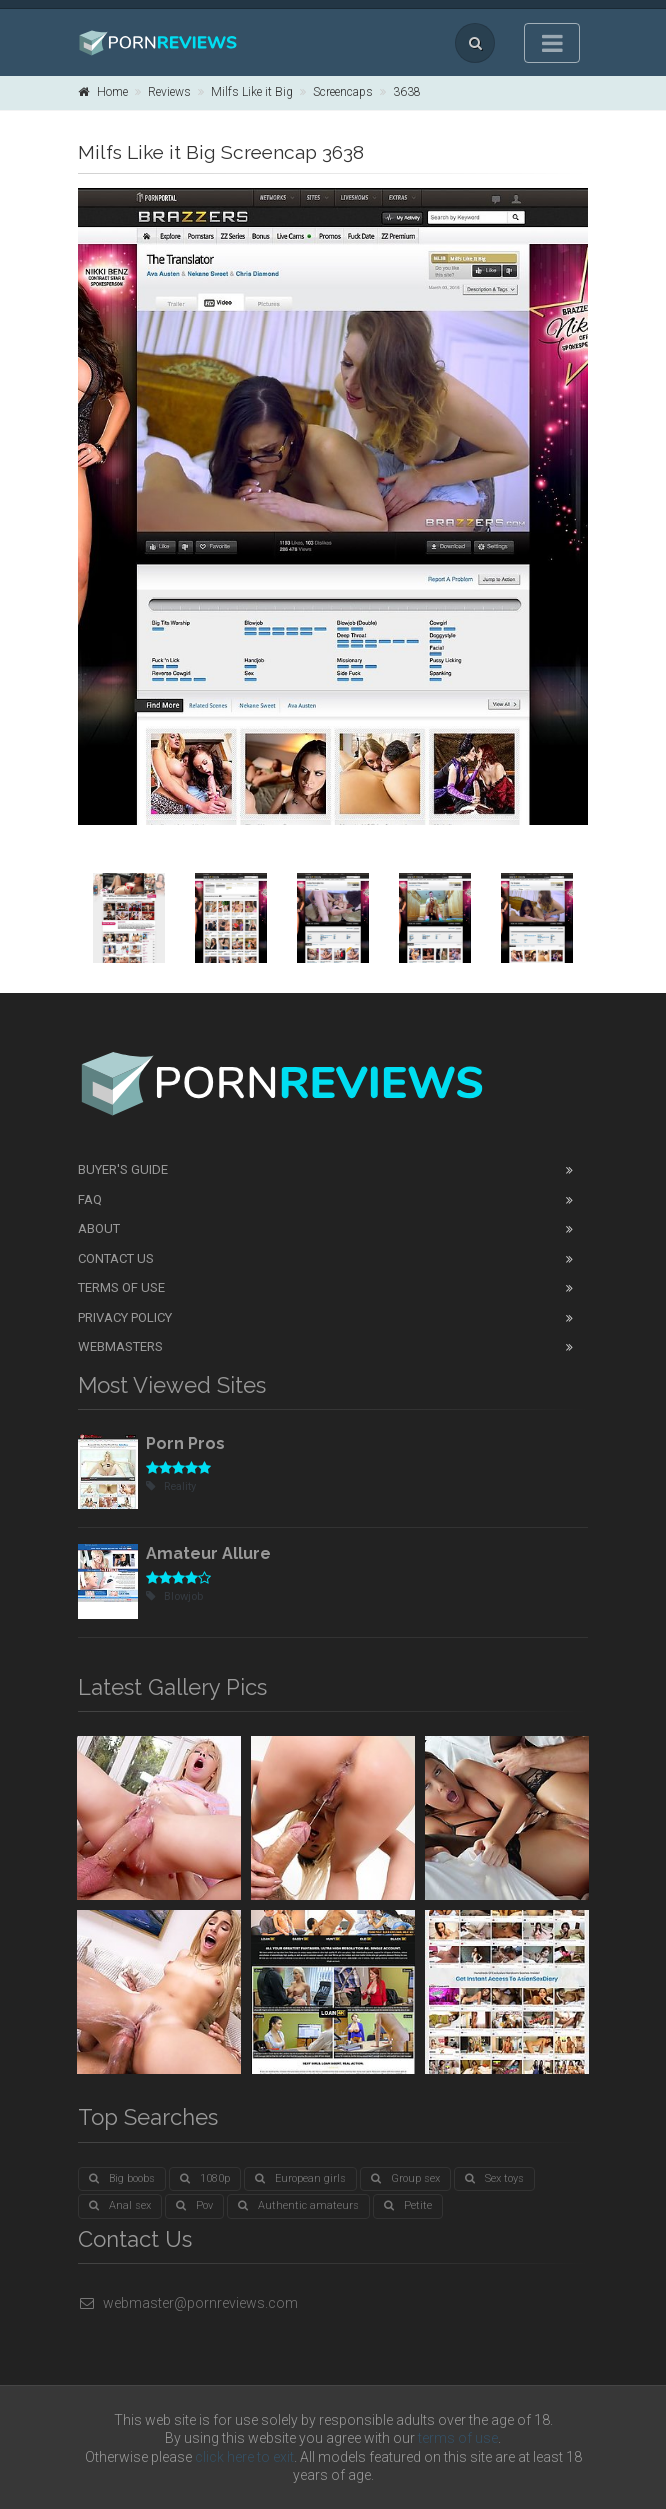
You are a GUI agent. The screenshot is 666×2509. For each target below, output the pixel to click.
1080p (205, 2178)
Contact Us (116, 1258)
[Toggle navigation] (552, 43)
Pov (194, 2205)
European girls (300, 2178)
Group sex (405, 2178)
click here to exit (244, 2457)
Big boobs (122, 2178)
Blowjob (174, 1596)
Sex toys (494, 2178)
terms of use (458, 2438)
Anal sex (120, 2205)
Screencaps (343, 92)
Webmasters (120, 1346)
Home (103, 92)
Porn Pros (185, 1443)
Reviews (169, 92)
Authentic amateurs (298, 2205)
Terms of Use (121, 1287)
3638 (407, 92)
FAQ (90, 1199)
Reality (171, 1486)
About (99, 1228)
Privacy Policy (125, 1317)
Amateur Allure (208, 1553)
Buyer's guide (123, 1169)
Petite (408, 2205)
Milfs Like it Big (252, 92)
